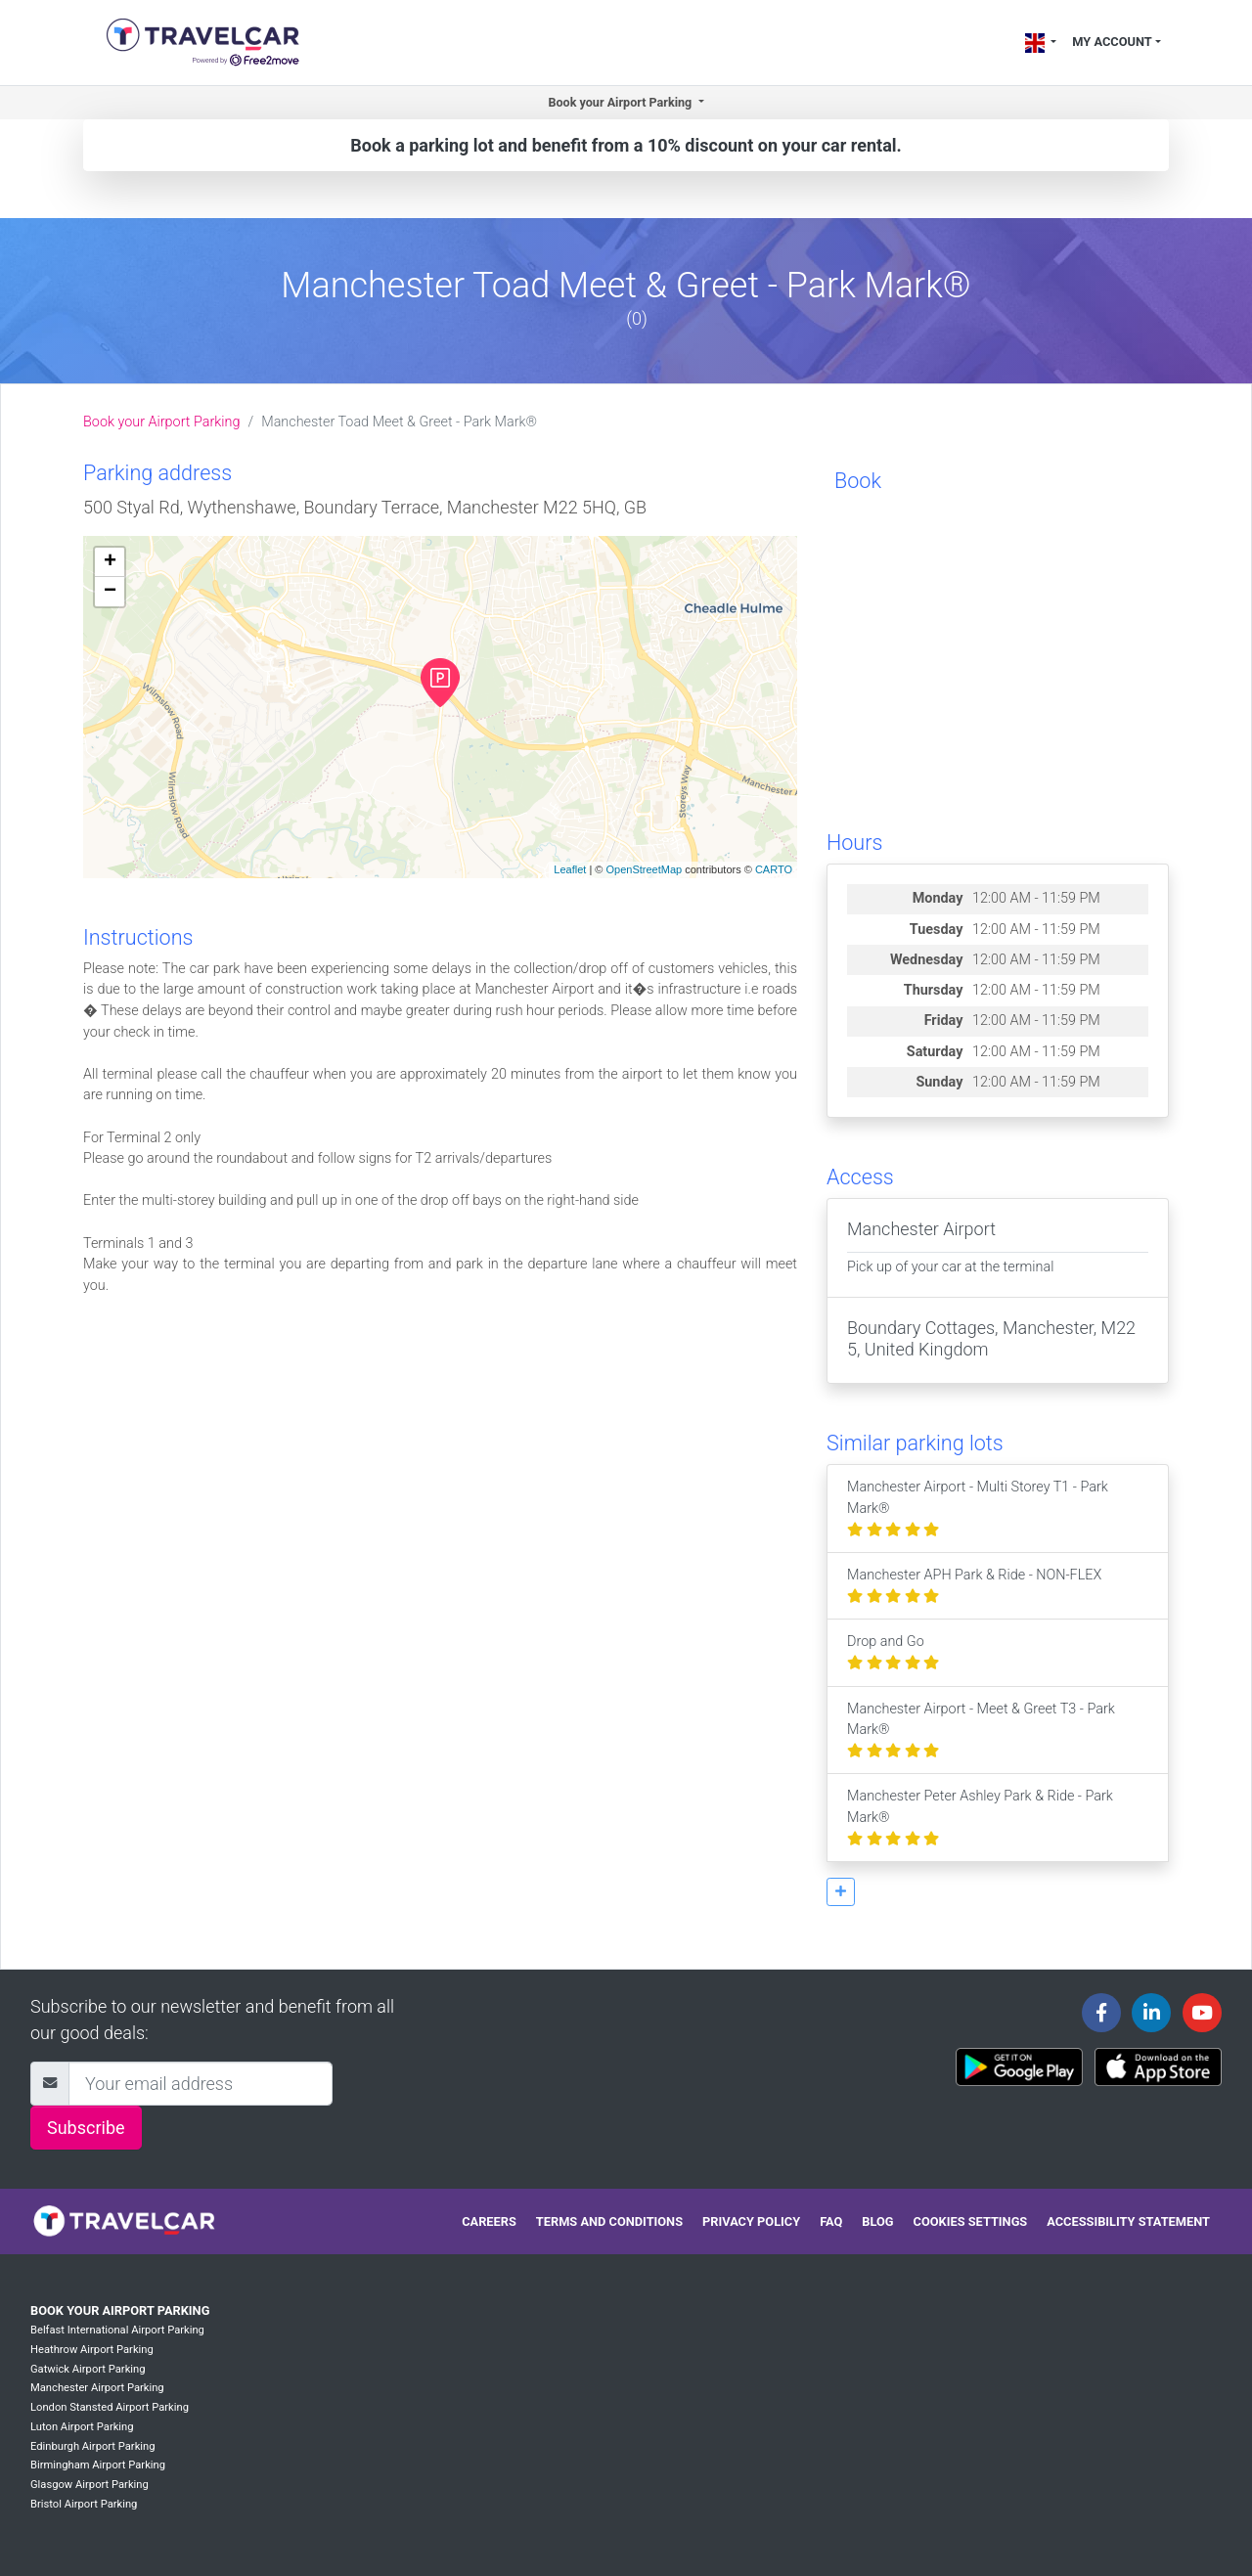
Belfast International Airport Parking (117, 2330)
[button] (841, 1892)
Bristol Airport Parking (83, 2504)
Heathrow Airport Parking (92, 2349)
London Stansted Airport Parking (109, 2407)
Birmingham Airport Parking (97, 2465)
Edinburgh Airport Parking (93, 2446)
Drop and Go (893, 1652)
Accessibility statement (1128, 2221)
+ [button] (110, 562)
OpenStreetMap (643, 869)
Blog (877, 2221)
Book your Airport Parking (161, 422)
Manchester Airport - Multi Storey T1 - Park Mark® (977, 1508)
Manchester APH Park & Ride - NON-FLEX (974, 1586)
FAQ (831, 2221)
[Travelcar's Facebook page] (1101, 2012)
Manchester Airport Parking (97, 2387)
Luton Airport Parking (82, 2427)
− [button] (110, 591)
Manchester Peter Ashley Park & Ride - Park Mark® (980, 1817)
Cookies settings (971, 2221)
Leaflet (570, 869)
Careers (489, 2221)
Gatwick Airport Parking (88, 2369)
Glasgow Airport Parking (89, 2484)
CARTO (773, 869)
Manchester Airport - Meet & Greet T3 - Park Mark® (981, 1730)
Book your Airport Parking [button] (621, 102)
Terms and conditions (609, 2221)
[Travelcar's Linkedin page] (1151, 2012)
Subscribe (86, 2127)
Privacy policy (751, 2221)
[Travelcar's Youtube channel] (1202, 2012)
